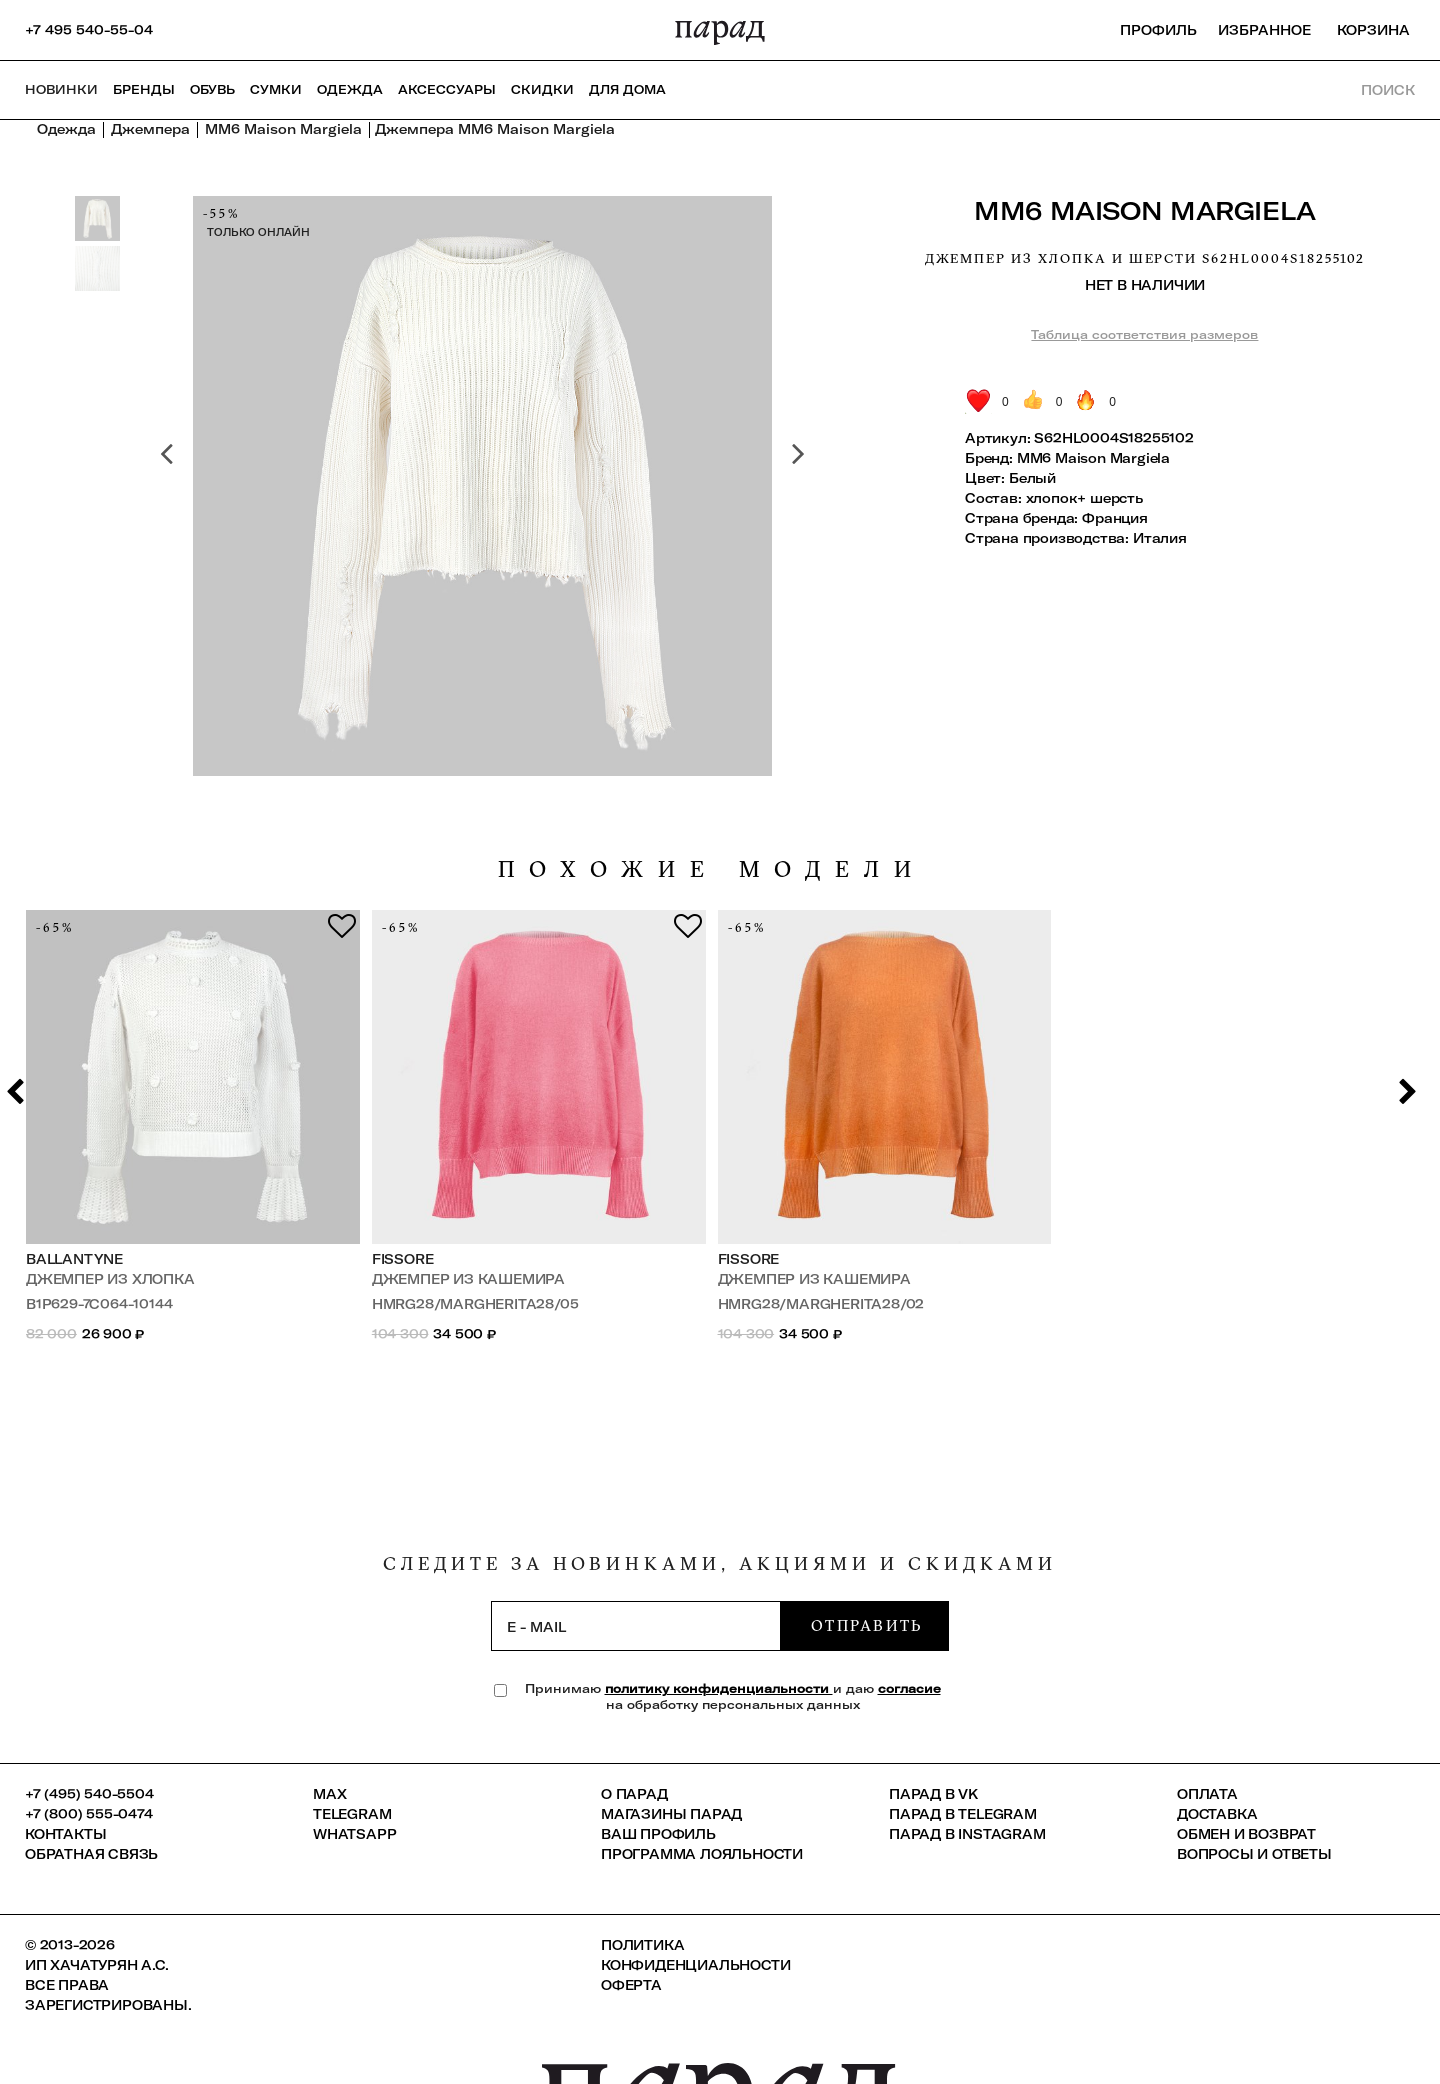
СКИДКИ (542, 89)
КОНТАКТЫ (65, 1834)
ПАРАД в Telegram (963, 1814)
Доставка (1217, 1814)
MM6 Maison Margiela (1145, 210)
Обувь (212, 89)
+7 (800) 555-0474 (89, 1814)
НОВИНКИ (61, 89)
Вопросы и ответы (1254, 1854)
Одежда (350, 89)
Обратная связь (91, 1854)
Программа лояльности (702, 1854)
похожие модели (712, 869)
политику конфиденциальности (719, 1688)
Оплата (1207, 1794)
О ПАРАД (634, 1794)
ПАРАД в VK (933, 1794)
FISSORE (403, 1259)
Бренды (144, 89)
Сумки (276, 89)
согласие (909, 1688)
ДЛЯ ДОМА (627, 89)
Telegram (352, 1814)
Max (329, 1794)
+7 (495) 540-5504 (89, 1794)
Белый (1032, 478)
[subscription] (636, 1626)
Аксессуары (447, 89)
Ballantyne (74, 1259)
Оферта (631, 1985)
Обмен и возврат (1246, 1834)
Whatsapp (354, 1834)
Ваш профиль (658, 1834)
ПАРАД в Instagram (967, 1834)
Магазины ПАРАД (671, 1814)
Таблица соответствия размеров (1144, 334)
